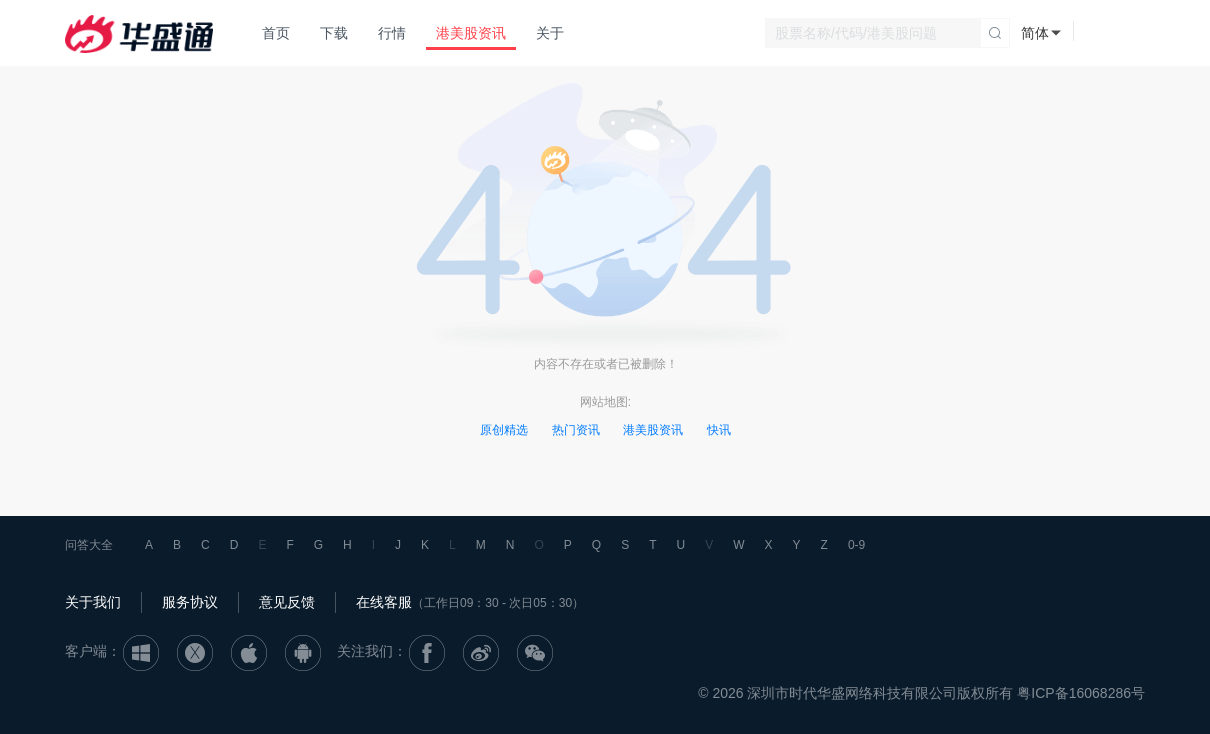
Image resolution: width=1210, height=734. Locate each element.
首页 (276, 33)
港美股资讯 (471, 33)
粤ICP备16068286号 (1081, 693)
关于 (550, 33)
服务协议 (190, 602)
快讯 (719, 430)
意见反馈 (287, 602)
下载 (334, 33)
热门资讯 (576, 430)
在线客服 (384, 602)
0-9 (856, 545)
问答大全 (89, 545)
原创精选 (504, 430)
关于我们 (93, 602)
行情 (392, 33)
